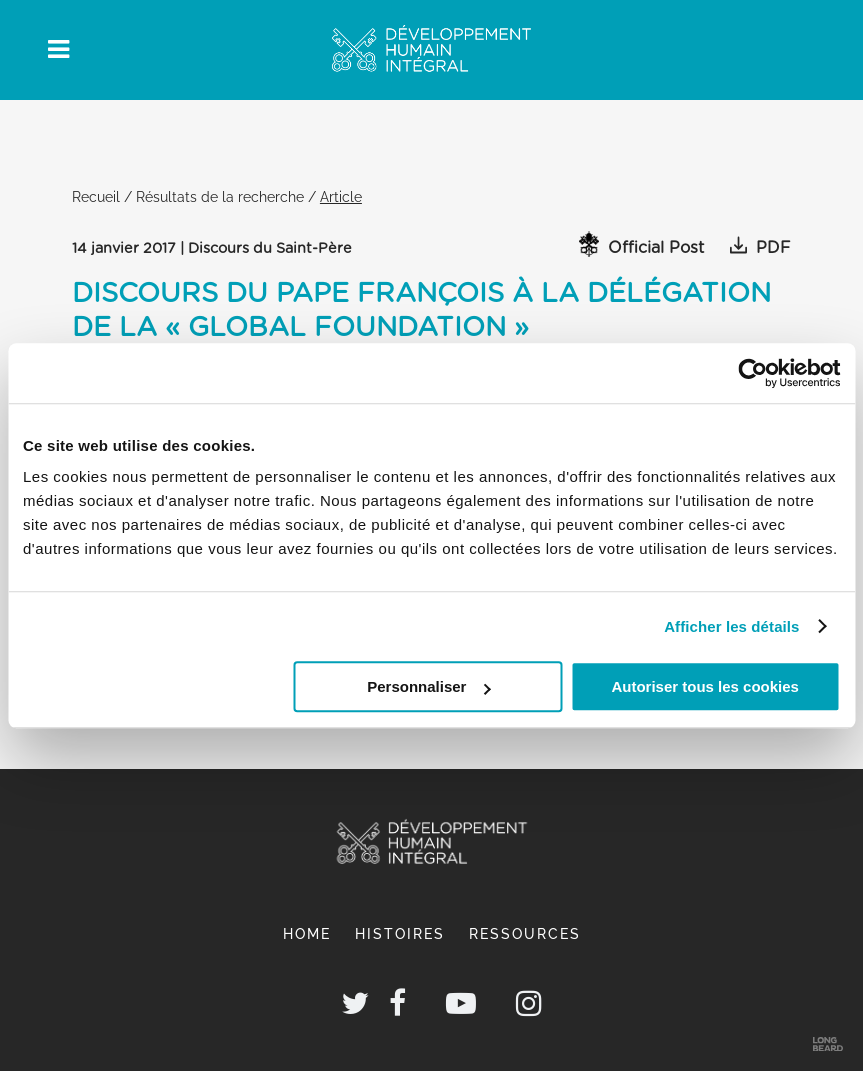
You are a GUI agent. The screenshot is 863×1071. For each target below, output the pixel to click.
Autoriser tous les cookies (705, 686)
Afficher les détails (731, 626)
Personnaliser (428, 686)
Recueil (96, 196)
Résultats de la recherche (220, 196)
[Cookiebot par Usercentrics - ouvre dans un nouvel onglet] (752, 373)
